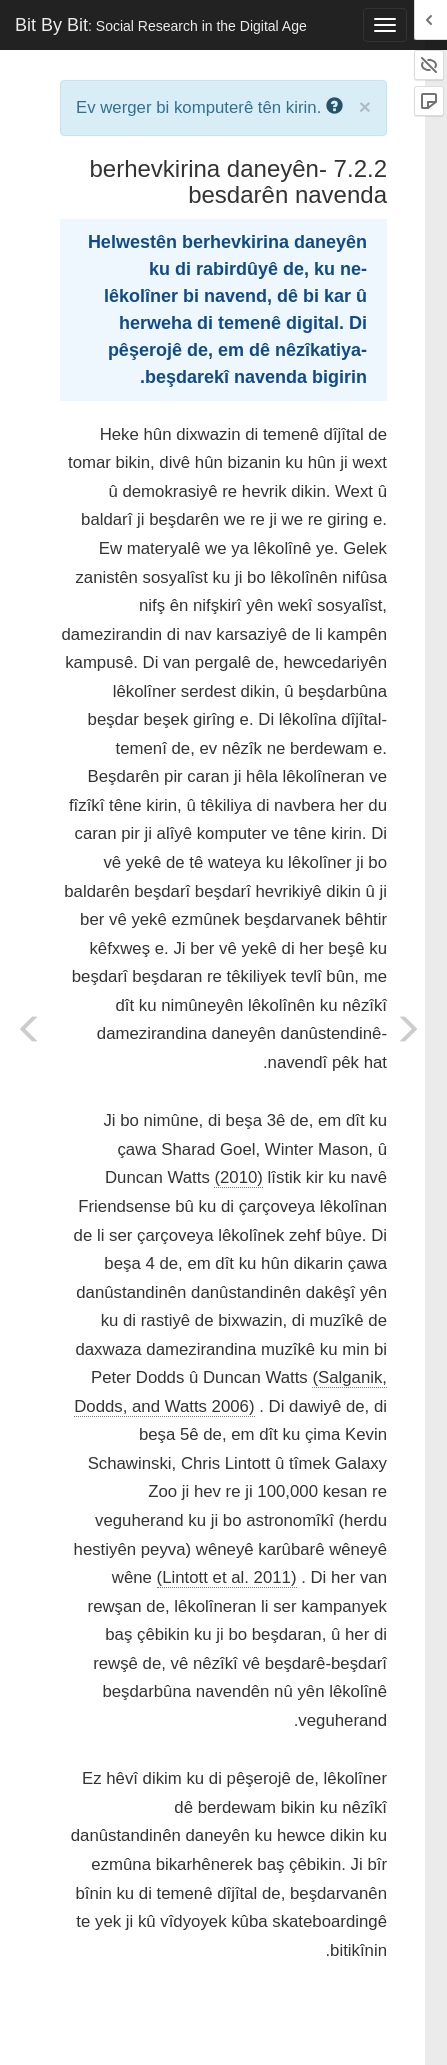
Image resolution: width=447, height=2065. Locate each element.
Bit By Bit (161, 25)
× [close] (365, 106)
